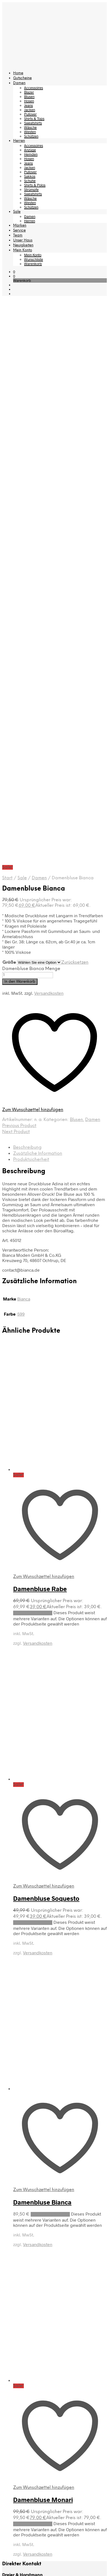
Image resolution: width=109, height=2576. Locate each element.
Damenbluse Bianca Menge (31, 414)
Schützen (31, 136)
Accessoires (33, 88)
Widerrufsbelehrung (22, 2144)
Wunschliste (33, 259)
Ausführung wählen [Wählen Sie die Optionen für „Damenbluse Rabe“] (32, 1058)
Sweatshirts (33, 123)
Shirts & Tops (34, 118)
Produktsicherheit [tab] (31, 605)
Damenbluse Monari (43, 1945)
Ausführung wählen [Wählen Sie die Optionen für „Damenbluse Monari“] (32, 1969)
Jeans (28, 105)
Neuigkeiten (23, 245)
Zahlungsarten (16, 2125)
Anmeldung (13, 2224)
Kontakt (9, 2174)
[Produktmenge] (27, 421)
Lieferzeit (11, 2106)
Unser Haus (22, 240)
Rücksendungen (18, 2134)
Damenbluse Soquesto (46, 1344)
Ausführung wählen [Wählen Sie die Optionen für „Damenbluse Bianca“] (50, 1660)
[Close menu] (5, 2299)
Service (19, 230)
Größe (9, 408)
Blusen (29, 96)
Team (17, 235)
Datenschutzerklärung (23, 2203)
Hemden (31, 154)
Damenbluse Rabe (40, 1034)
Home (18, 73)
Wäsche (30, 127)
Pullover (30, 114)
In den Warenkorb (19, 427)
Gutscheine (22, 78)
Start (7, 323)
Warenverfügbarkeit (21, 2096)
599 (21, 759)
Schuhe (30, 180)
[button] (14, 271)
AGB (6, 2194)
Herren (19, 141)
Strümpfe (31, 189)
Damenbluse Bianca (42, 1648)
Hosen (29, 101)
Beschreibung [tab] (27, 593)
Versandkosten (49, 438)
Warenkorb (33, 263)
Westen (30, 132)
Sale (17, 212)
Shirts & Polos (34, 185)
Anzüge (30, 150)
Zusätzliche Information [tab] (37, 599)
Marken (19, 225)
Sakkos (29, 176)
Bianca (23, 744)
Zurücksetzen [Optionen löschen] (74, 408)
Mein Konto (22, 250)
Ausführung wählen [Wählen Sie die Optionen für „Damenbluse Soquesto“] (32, 1368)
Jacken (29, 110)
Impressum (13, 2184)
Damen (19, 83)
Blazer (29, 92)
